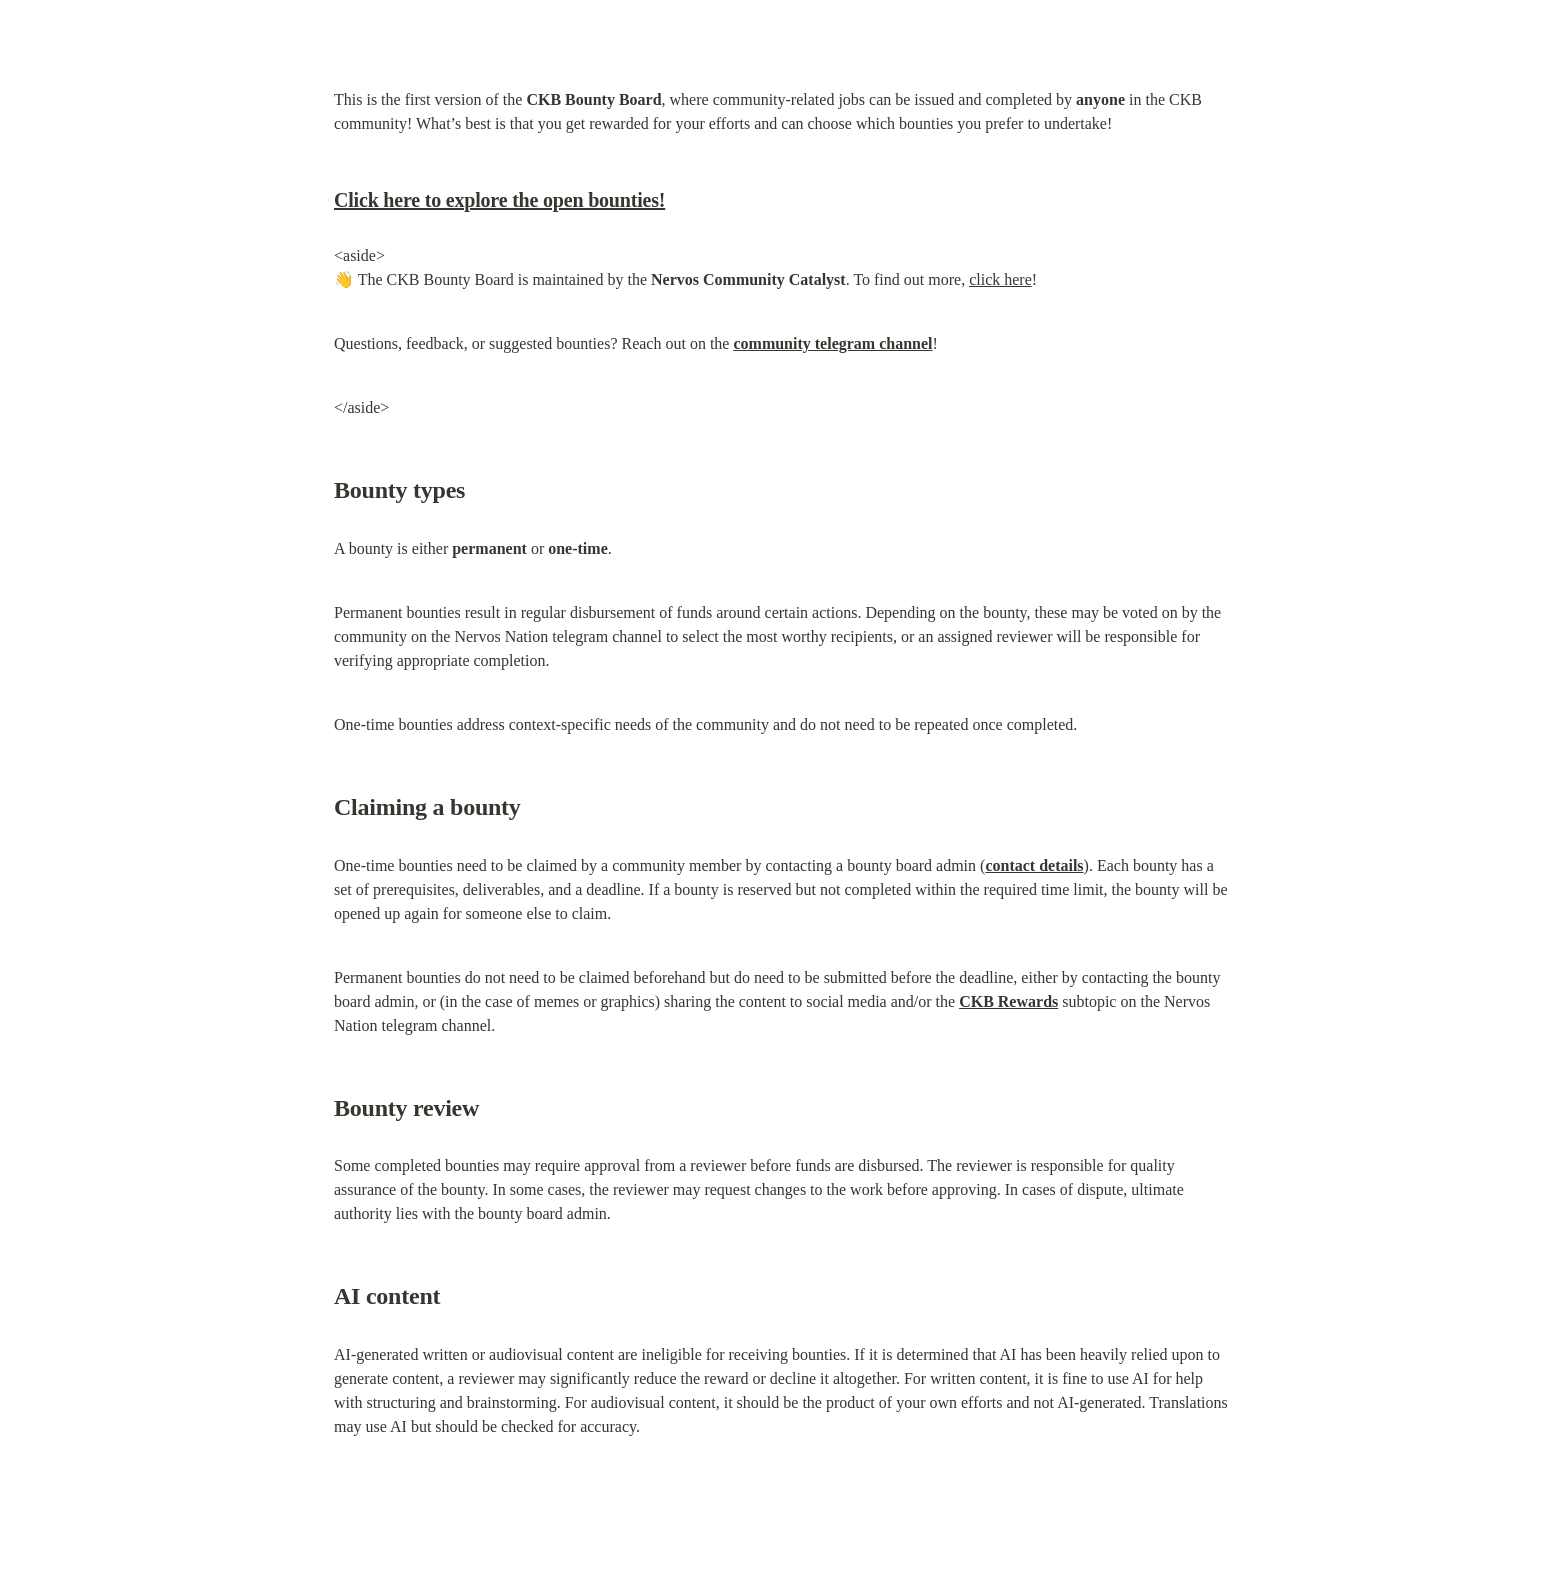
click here (1000, 279)
